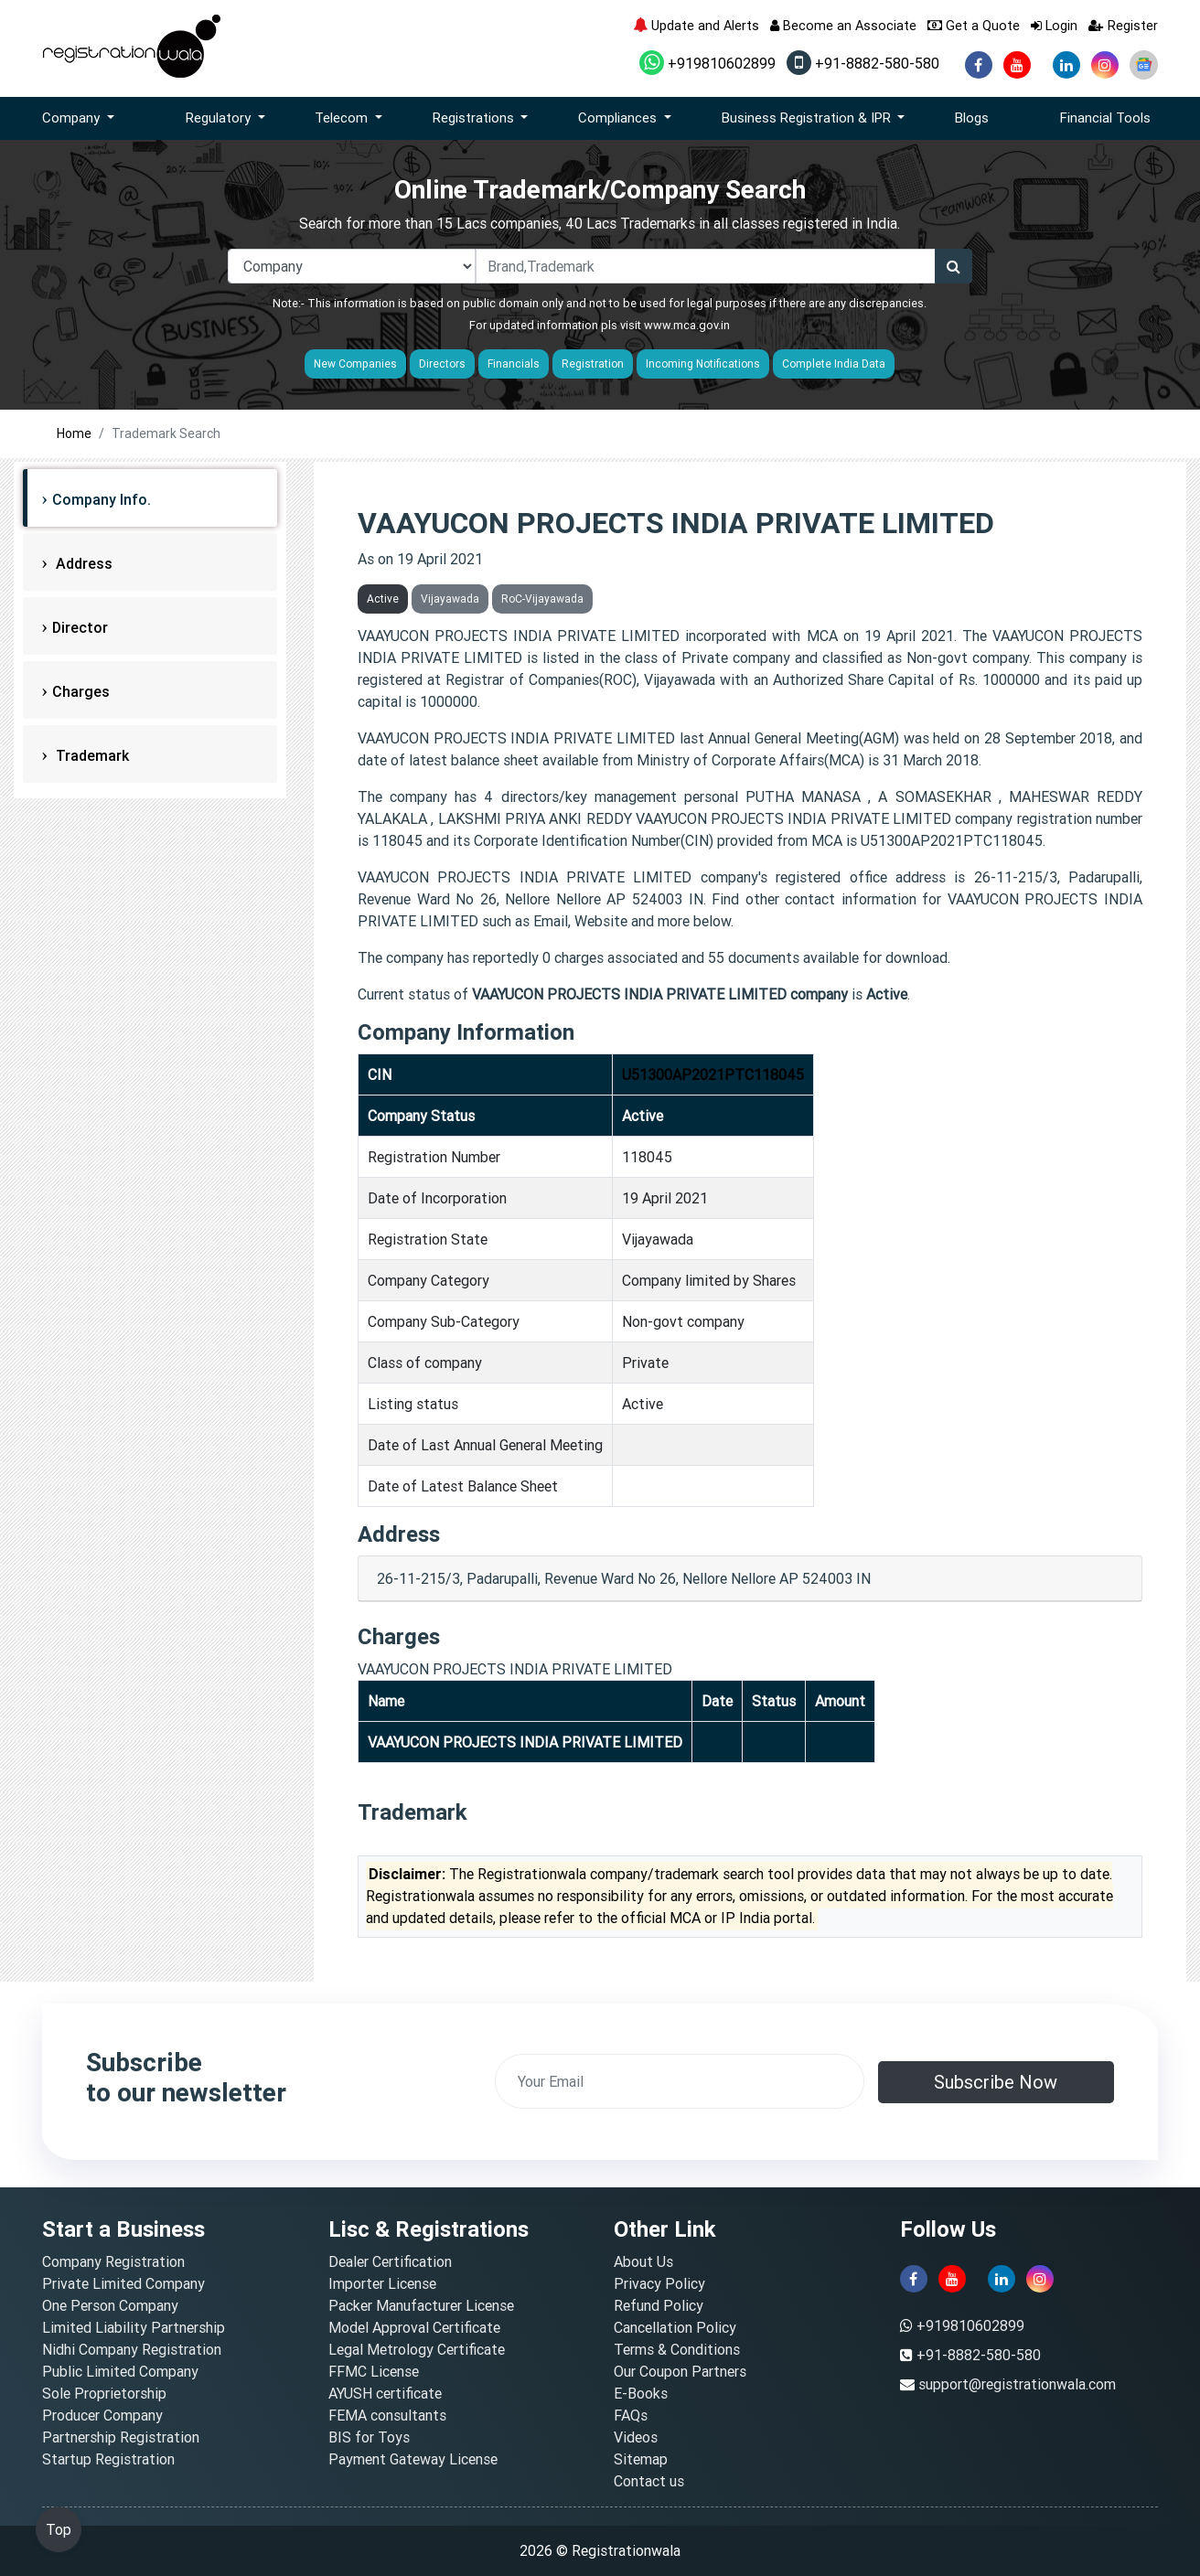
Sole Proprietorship (104, 2393)
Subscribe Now (995, 2081)
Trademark (90, 755)
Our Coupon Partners (680, 2371)
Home (74, 433)
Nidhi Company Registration (131, 2349)
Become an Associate (843, 25)
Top (58, 2529)
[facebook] (978, 65)
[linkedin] (1066, 65)
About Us (643, 2261)
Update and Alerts (696, 25)
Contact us (649, 2481)
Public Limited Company (120, 2371)
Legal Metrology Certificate (416, 2349)
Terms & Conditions (677, 2349)
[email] (679, 2081)
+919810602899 (707, 63)
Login (1054, 25)
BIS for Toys (369, 2437)
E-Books (641, 2393)
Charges (81, 691)
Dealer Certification (390, 2261)
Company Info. (101, 499)
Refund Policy (658, 2305)
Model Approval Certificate (414, 2327)
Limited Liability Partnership (133, 2327)
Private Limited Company (123, 2283)
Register (1123, 25)
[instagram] (1105, 65)
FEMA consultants (387, 2415)
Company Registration (113, 2261)
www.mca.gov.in (687, 325)
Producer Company (102, 2415)
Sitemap (641, 2459)
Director (80, 627)
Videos (636, 2437)
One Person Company (110, 2305)
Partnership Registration (120, 2437)
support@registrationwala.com (1017, 2384)
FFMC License (373, 2371)
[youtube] (1017, 65)
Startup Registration (108, 2459)
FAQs (631, 2415)
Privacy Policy (659, 2283)
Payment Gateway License (413, 2459)
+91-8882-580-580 (863, 63)
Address (82, 563)
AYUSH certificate (385, 2393)
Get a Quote (973, 25)
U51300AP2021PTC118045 (713, 1074)
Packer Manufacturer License (421, 2305)
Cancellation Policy (675, 2327)
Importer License (382, 2283)
